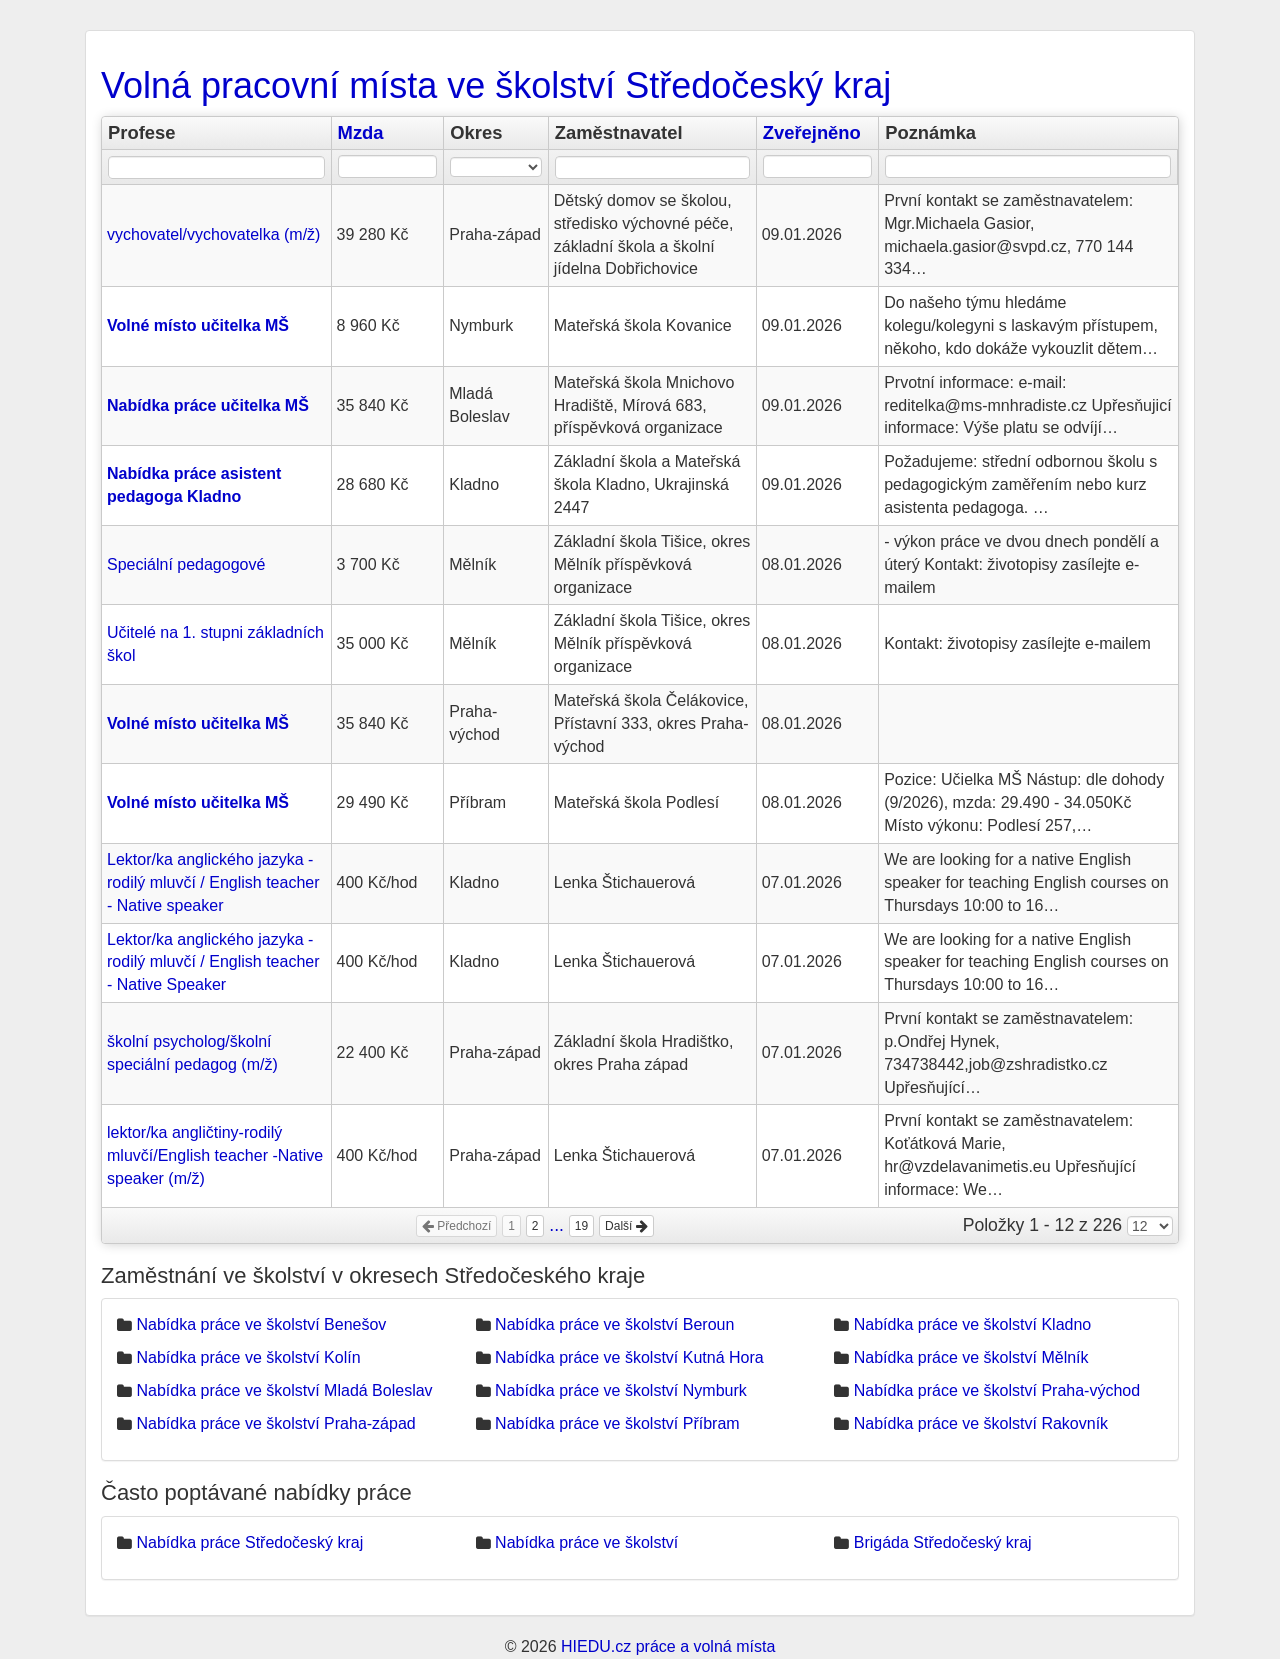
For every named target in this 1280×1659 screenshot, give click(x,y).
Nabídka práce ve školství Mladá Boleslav (284, 1390)
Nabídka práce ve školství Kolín (248, 1357)
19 (581, 1226)
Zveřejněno (812, 132)
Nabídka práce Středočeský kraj (249, 1542)
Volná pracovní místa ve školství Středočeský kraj (496, 85)
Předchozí (456, 1226)
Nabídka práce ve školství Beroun (614, 1324)
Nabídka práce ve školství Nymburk (621, 1390)
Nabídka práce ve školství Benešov (261, 1324)
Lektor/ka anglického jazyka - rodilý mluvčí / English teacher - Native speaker (213, 882)
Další (626, 1226)
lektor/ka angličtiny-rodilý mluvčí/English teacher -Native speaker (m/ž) (215, 1155)
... (556, 1225)
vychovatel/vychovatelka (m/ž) (213, 234)
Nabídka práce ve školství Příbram (617, 1423)
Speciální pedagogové (186, 564)
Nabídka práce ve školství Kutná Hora (629, 1357)
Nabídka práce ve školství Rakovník (981, 1423)
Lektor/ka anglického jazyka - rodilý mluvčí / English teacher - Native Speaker (213, 962)
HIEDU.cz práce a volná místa (668, 1646)
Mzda (361, 132)
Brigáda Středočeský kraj (943, 1542)
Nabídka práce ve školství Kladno (972, 1324)
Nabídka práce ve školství (586, 1542)
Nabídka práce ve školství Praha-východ (997, 1390)
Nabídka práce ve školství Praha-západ (275, 1423)
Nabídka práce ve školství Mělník (971, 1357)
